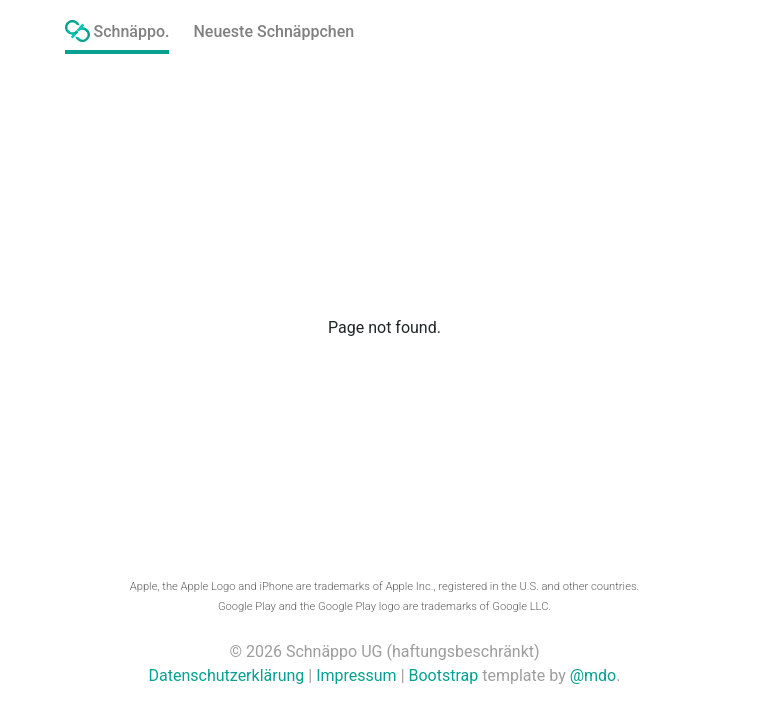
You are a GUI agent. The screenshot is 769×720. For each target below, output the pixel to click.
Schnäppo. (117, 31)
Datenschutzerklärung (227, 675)
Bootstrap (444, 675)
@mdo (593, 675)
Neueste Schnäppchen (273, 31)
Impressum (356, 675)
